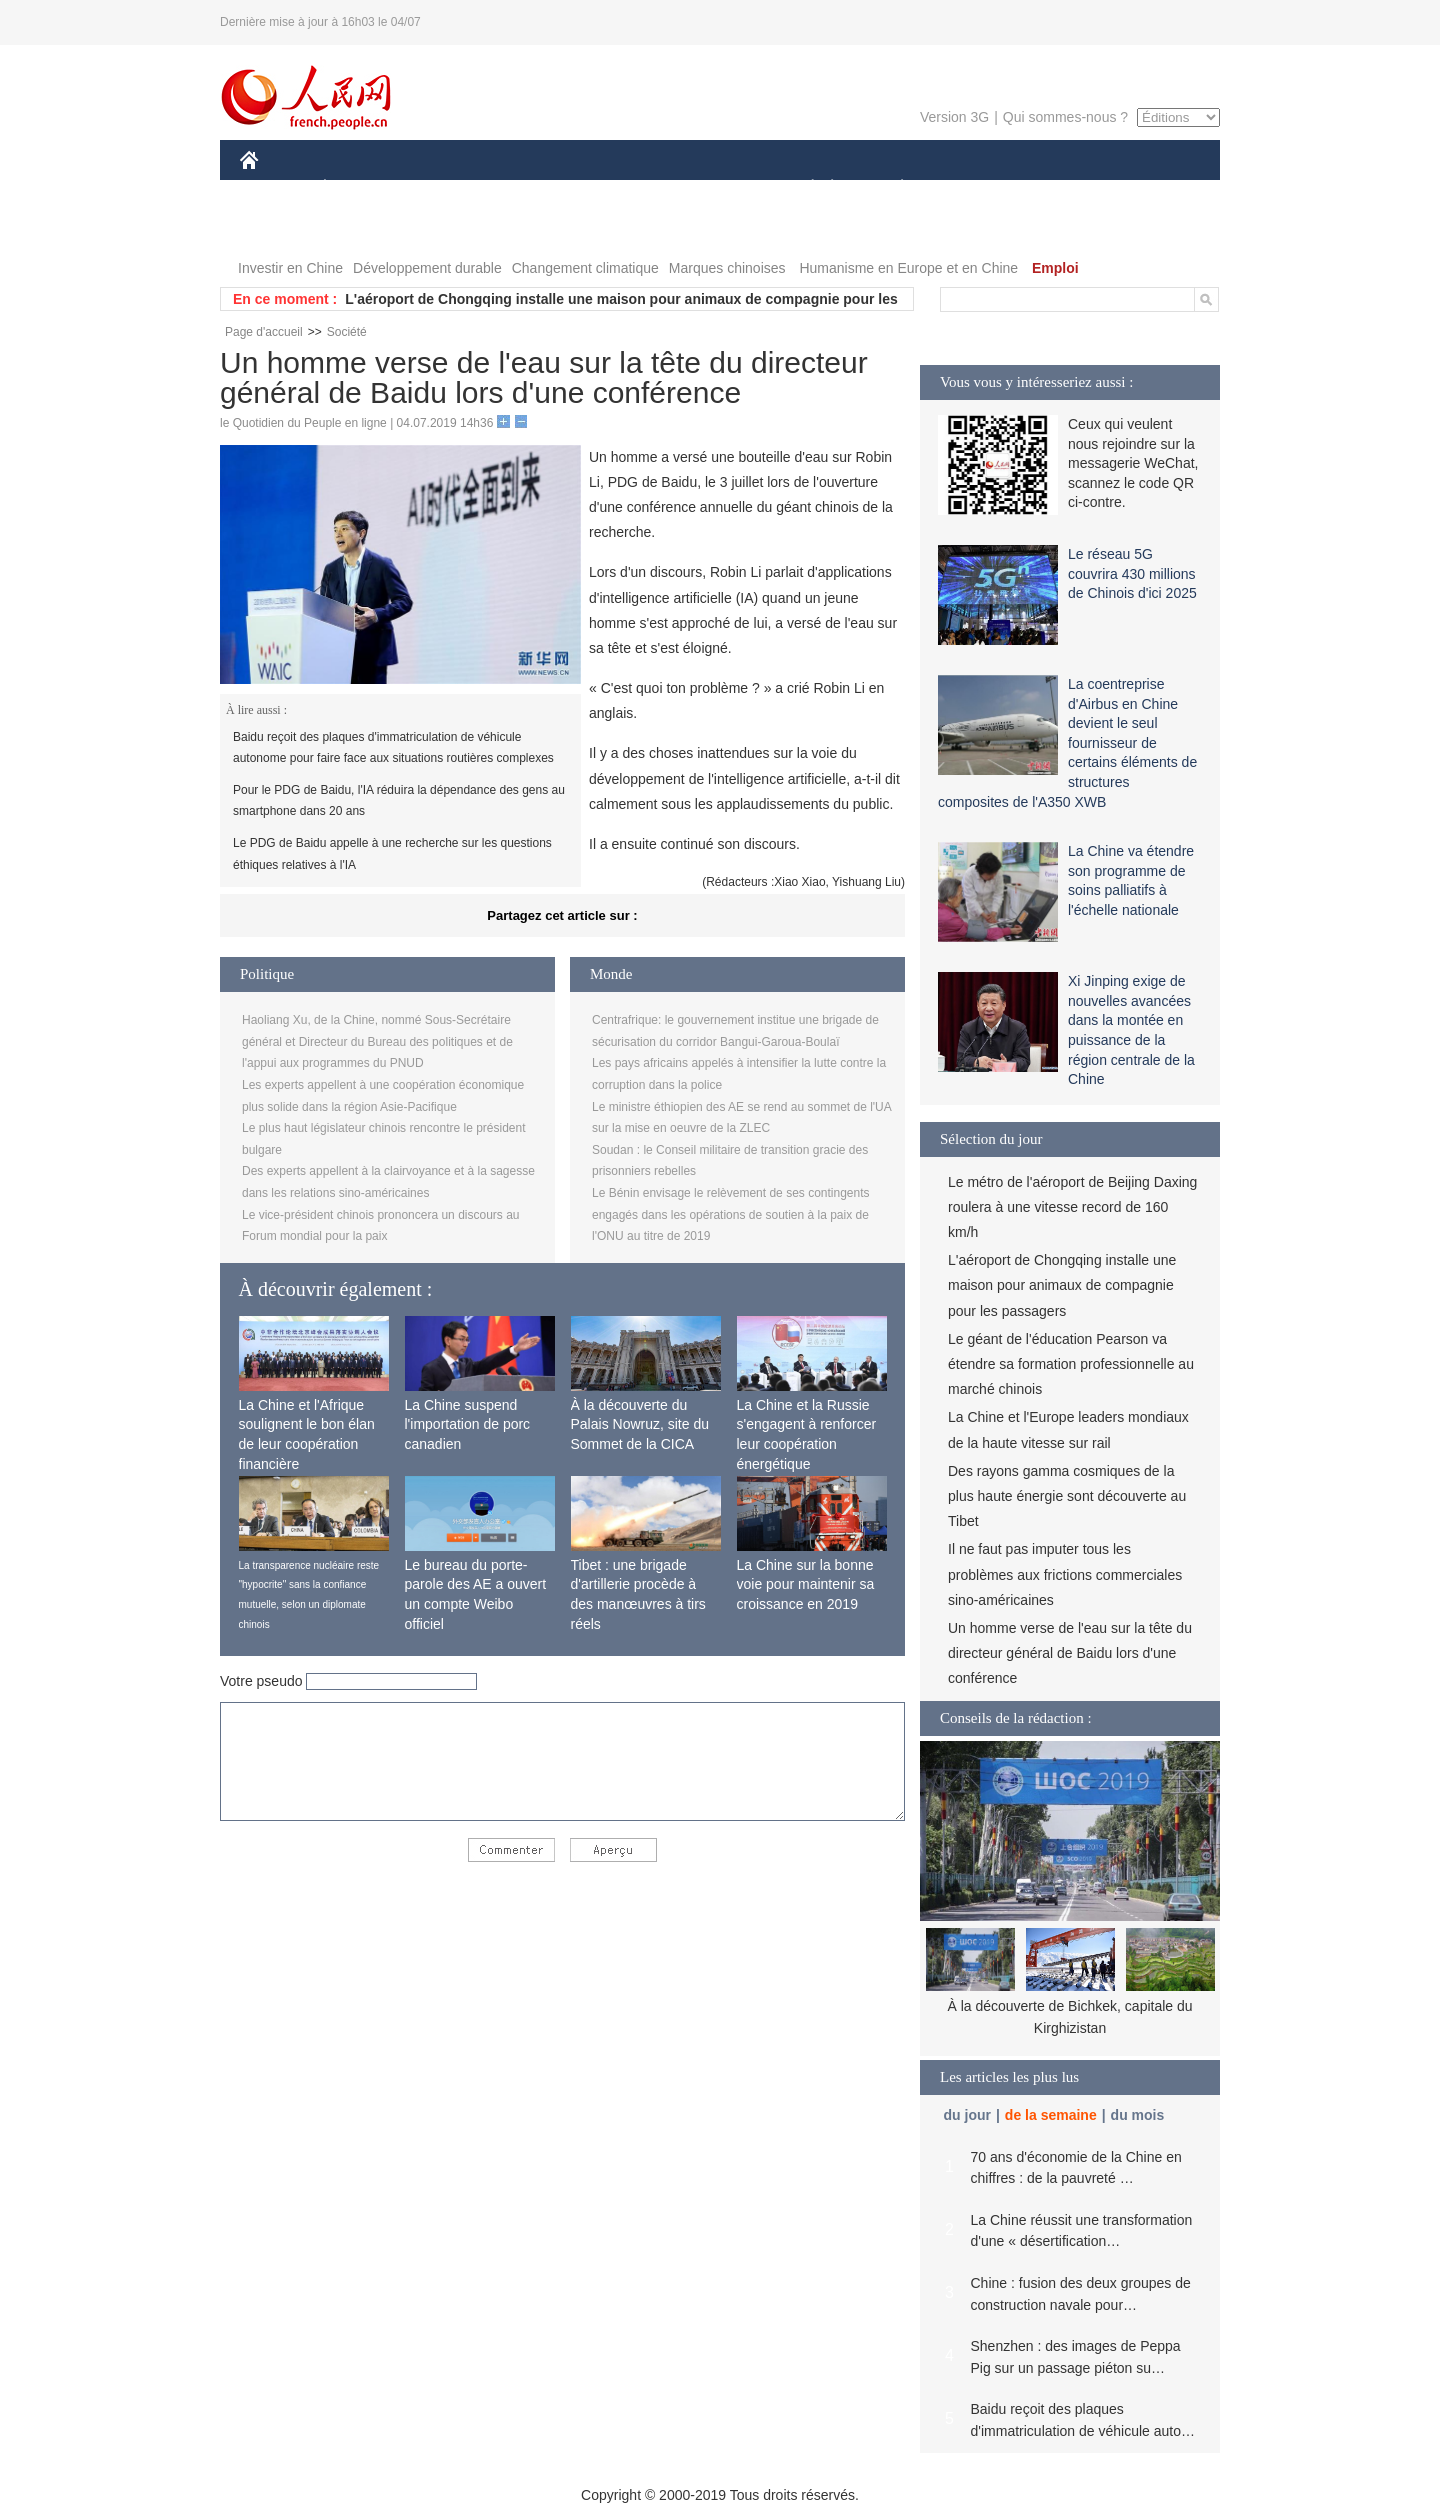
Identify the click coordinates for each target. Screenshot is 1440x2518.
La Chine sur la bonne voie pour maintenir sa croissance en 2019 (806, 1584)
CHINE (274, 188)
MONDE (452, 188)
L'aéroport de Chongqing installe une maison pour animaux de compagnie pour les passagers (1062, 1285)
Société (347, 332)
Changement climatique (585, 268)
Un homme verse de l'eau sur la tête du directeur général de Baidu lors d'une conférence (1070, 1653)
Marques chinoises (727, 268)
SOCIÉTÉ (803, 188)
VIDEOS (361, 228)
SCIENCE (624, 188)
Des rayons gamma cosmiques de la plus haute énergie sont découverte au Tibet (1067, 1496)
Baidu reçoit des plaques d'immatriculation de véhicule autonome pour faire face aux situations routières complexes (393, 748)
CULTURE (714, 188)
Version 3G (954, 117)
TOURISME (1057, 188)
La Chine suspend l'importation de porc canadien (468, 1424)
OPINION (1151, 188)
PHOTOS (281, 228)
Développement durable (427, 268)
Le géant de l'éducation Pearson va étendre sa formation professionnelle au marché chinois (1071, 1364)
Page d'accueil (264, 332)
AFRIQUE (536, 188)
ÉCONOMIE (361, 188)
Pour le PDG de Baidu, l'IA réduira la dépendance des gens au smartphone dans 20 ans (399, 801)
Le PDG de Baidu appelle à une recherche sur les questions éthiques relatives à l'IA (392, 854)
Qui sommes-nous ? (1065, 117)
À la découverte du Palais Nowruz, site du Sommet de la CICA (640, 1424)
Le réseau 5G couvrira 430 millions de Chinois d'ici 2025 (1132, 573)
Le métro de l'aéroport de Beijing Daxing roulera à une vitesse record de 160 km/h (1072, 1207)
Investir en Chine (290, 268)
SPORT (971, 188)
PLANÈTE (891, 188)
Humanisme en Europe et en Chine (908, 268)
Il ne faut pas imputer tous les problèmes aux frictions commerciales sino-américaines (1065, 1574)
